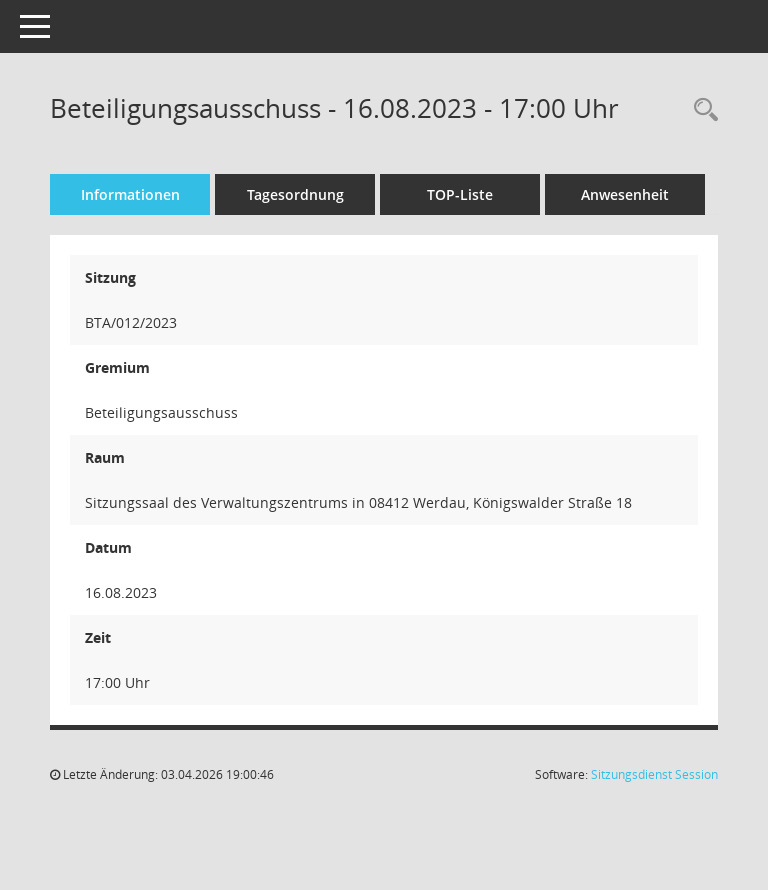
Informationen (130, 194)
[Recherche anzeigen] (701, 110)
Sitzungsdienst (654, 774)
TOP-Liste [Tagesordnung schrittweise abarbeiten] (460, 194)
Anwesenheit (625, 194)
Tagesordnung (295, 194)
